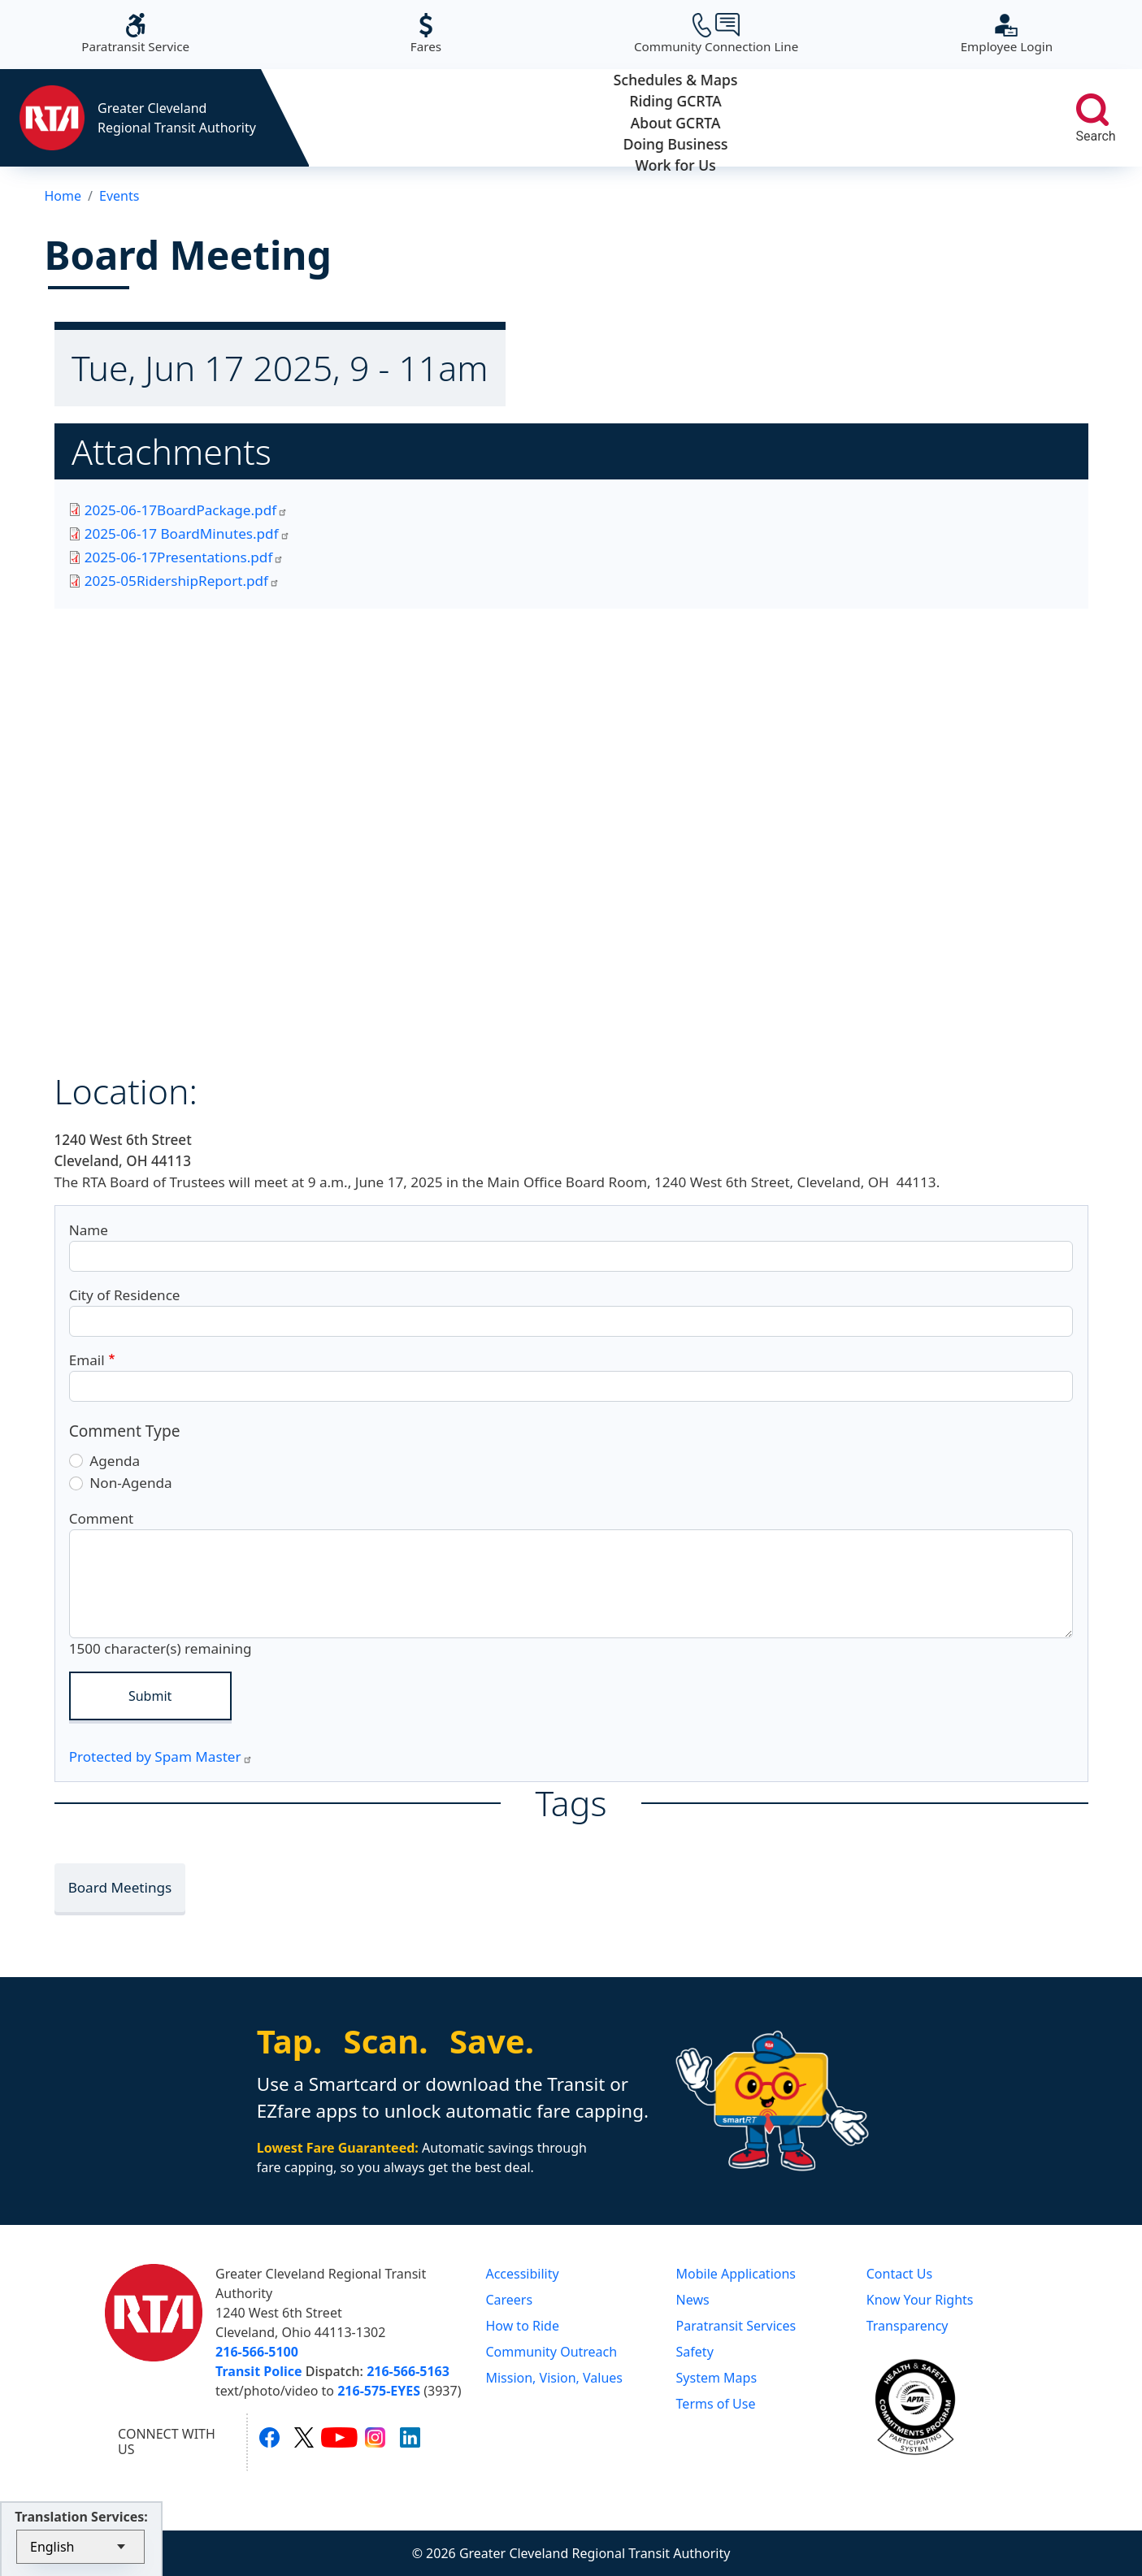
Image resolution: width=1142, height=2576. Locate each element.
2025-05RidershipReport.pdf (182, 580)
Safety (695, 2352)
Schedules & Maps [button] (382, 118)
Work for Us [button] (968, 118)
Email (87, 1360)
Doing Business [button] (822, 118)
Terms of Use (716, 2404)
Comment (101, 1518)
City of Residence (124, 1295)
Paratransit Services (736, 2326)
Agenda (114, 1460)
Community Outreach (551, 2352)
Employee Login (1007, 33)
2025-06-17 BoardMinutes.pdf (187, 533)
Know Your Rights (920, 2300)
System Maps (717, 2378)
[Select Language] (80, 2547)
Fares (425, 33)
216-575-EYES (378, 2391)
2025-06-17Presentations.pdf (184, 557)
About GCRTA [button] (676, 118)
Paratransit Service (135, 33)
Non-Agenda (130, 1482)
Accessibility (521, 2274)
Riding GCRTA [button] (529, 118)
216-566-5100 (256, 2352)
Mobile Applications (736, 2274)
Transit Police (258, 2371)
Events (119, 196)
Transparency (907, 2326)
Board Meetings (120, 1887)
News (693, 2300)
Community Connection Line (716, 33)
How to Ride (522, 2326)
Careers (508, 2300)
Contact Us (899, 2274)
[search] (1092, 109)
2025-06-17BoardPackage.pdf (186, 510)
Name (88, 1230)
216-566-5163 (408, 2371)
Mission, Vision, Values (554, 2378)
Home (63, 196)
